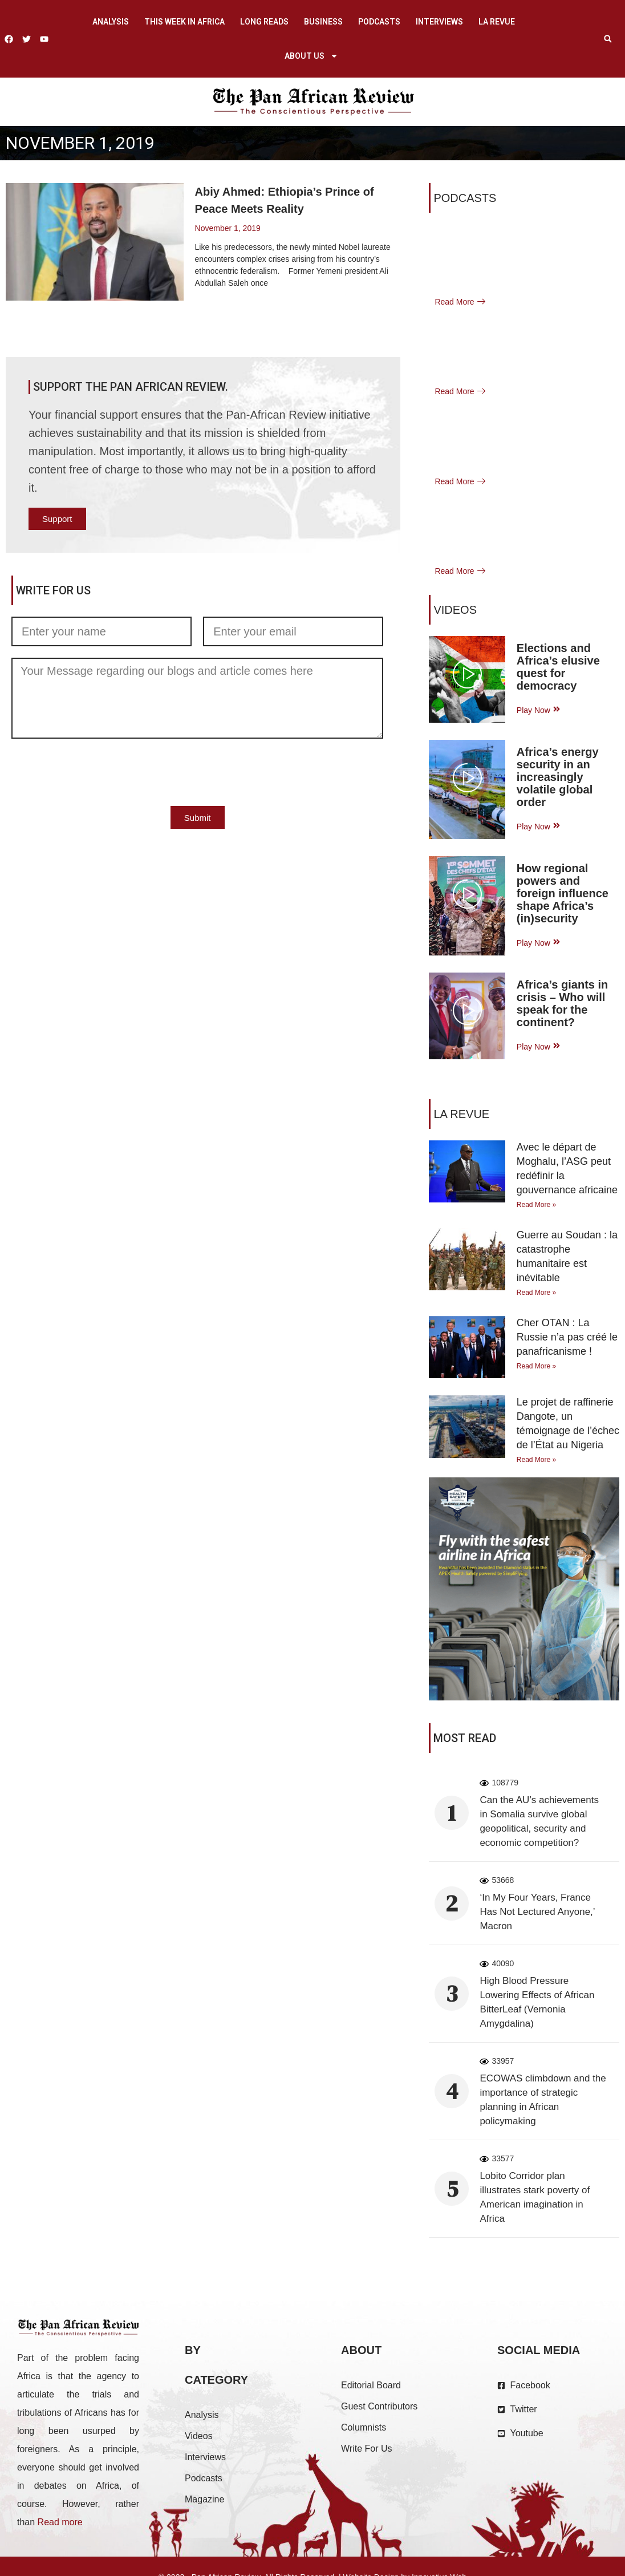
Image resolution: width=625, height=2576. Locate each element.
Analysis (110, 21)
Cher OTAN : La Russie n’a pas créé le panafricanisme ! (567, 1337)
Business (323, 21)
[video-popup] (467, 676)
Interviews (439, 21)
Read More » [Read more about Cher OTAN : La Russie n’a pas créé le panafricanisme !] (536, 1366)
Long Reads (264, 21)
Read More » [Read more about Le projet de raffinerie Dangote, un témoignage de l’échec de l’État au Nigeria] (536, 1460)
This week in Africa (184, 21)
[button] (607, 38)
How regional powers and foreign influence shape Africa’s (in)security (562, 893)
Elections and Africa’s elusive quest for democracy (558, 667)
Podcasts (379, 21)
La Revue (496, 21)
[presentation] (98, 772)
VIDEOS (455, 610)
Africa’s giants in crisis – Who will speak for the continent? (562, 1003)
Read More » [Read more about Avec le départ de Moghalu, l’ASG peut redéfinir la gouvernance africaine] (536, 1205)
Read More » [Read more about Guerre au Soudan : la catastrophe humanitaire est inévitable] (536, 1293)
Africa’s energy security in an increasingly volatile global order (558, 777)
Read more (60, 2522)
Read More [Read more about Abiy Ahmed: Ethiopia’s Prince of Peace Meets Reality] (214, 310)
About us (311, 56)
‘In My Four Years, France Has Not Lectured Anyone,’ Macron (537, 1911)
